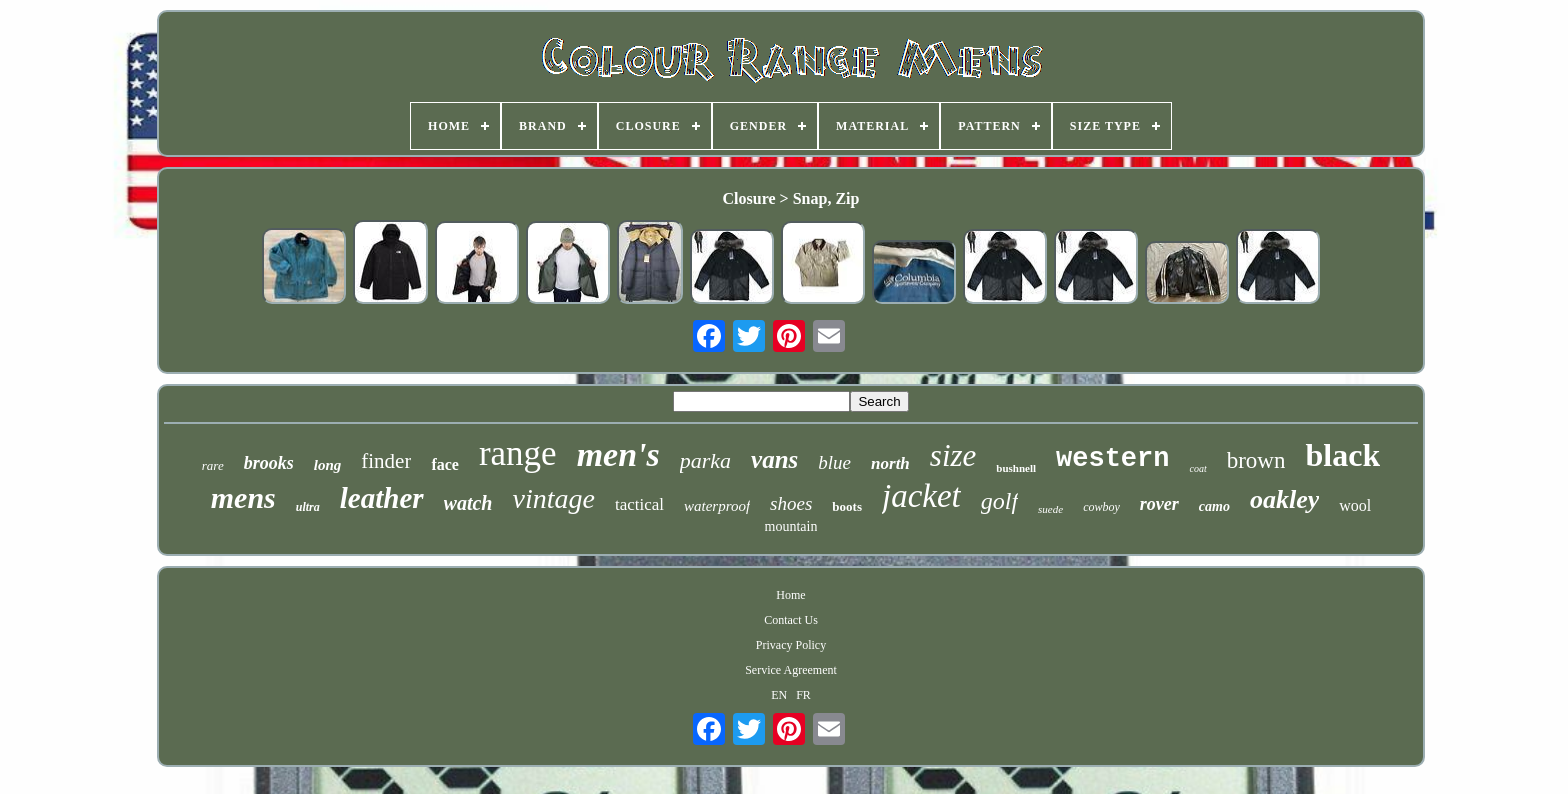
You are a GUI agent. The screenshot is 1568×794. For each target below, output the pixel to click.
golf (999, 501)
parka (705, 460)
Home (790, 595)
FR (803, 695)
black (1342, 455)
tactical (639, 504)
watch (468, 503)
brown (1256, 460)
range (518, 453)
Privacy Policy (791, 645)
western (1112, 459)
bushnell (1016, 468)
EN (779, 695)
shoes (791, 503)
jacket (921, 496)
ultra (308, 507)
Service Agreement (791, 670)
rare (213, 465)
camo (1214, 506)
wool (1355, 505)
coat (1197, 468)
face (445, 464)
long (328, 465)
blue (834, 462)
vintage (553, 498)
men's (618, 454)
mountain (791, 526)
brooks (269, 463)
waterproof (717, 506)
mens (243, 497)
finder (386, 461)
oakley (1284, 499)
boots (847, 506)
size (953, 455)
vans (774, 459)
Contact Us (791, 620)
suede (1050, 509)
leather (382, 498)
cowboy (1101, 507)
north (890, 463)
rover (1159, 504)
